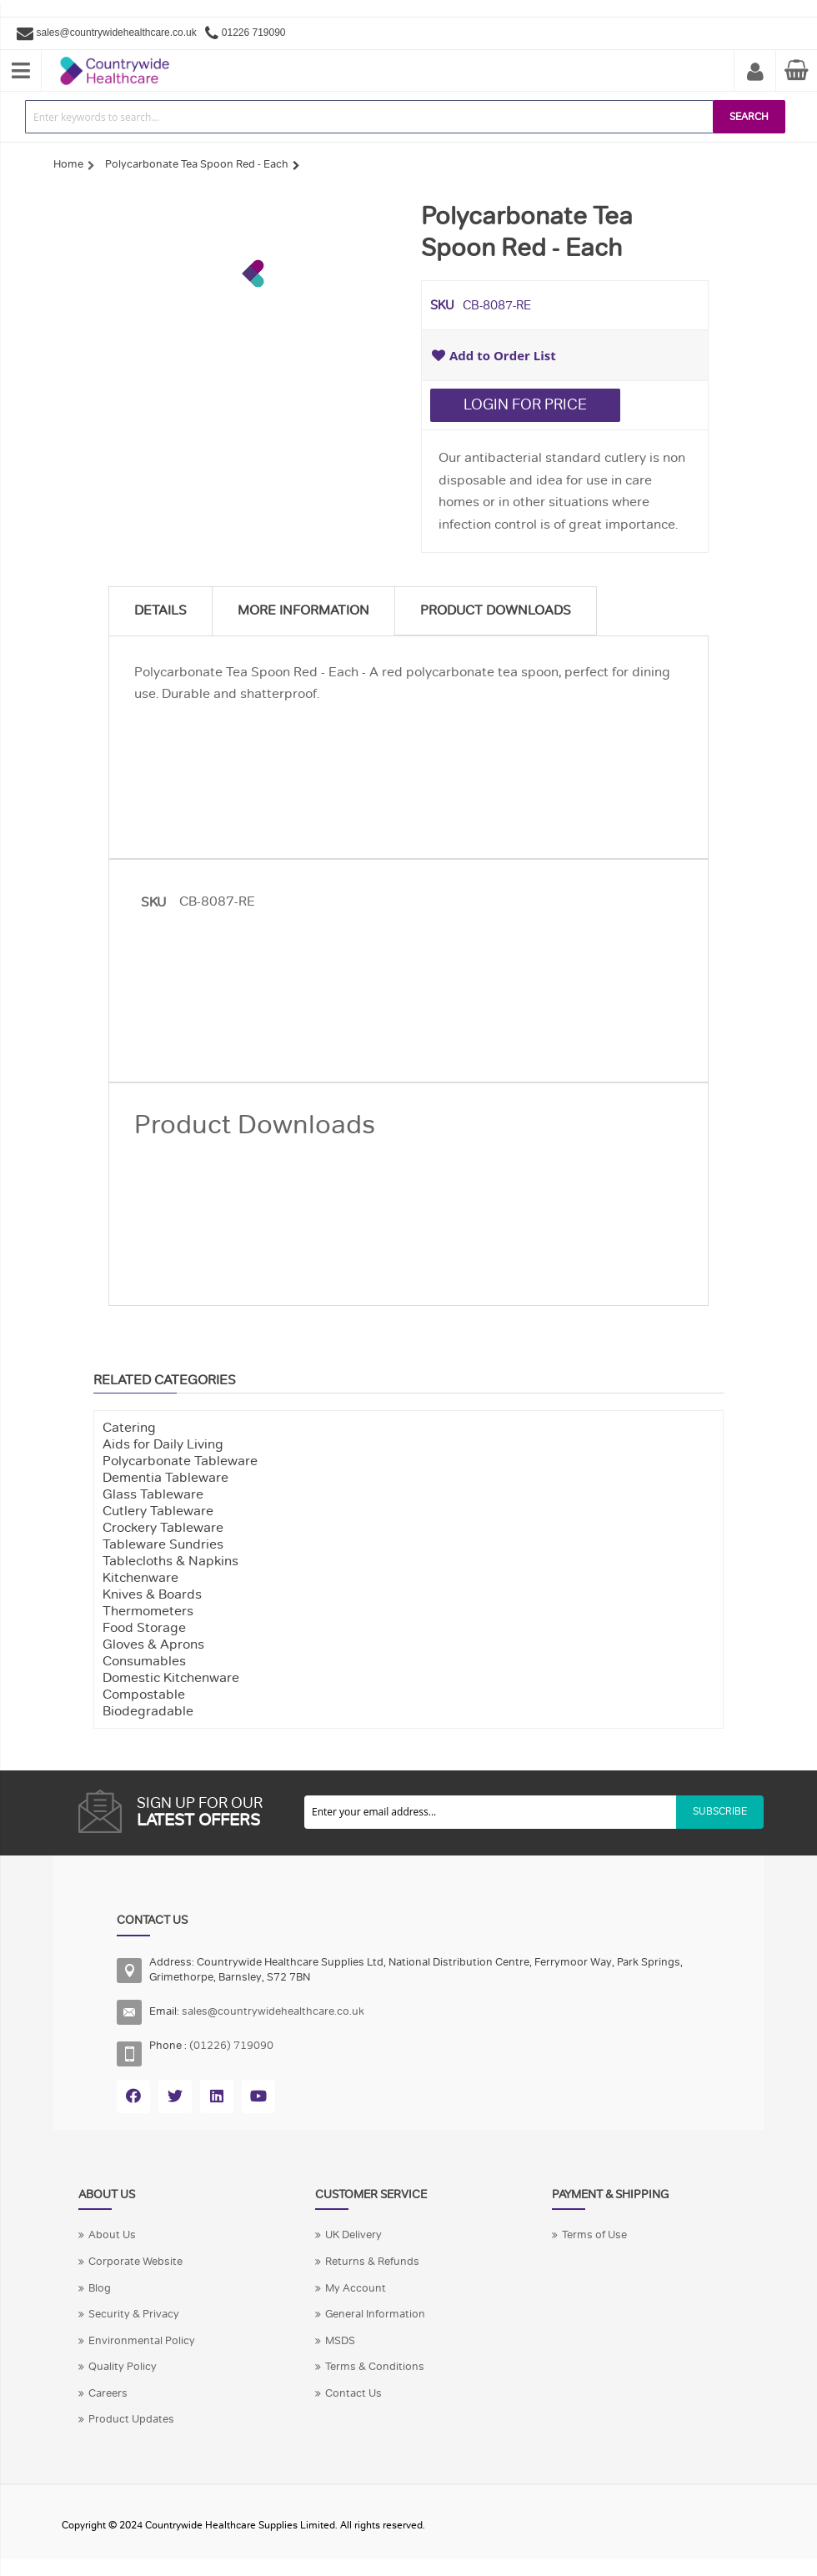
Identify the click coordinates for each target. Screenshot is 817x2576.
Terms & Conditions (374, 2366)
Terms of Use (594, 2235)
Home (68, 164)
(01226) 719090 (231, 2045)
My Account (755, 72)
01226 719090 (254, 32)
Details (160, 610)
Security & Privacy (133, 2314)
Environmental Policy (141, 2341)
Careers (108, 2393)
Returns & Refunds (372, 2261)
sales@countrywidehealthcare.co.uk (117, 32)
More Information (303, 610)
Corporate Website (135, 2261)
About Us (112, 2235)
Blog (99, 2288)
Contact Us (353, 2393)
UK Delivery (353, 2235)
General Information (375, 2314)
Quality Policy (122, 2366)
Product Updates (131, 2419)
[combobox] (369, 116)
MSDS (340, 2341)
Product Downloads (495, 610)
